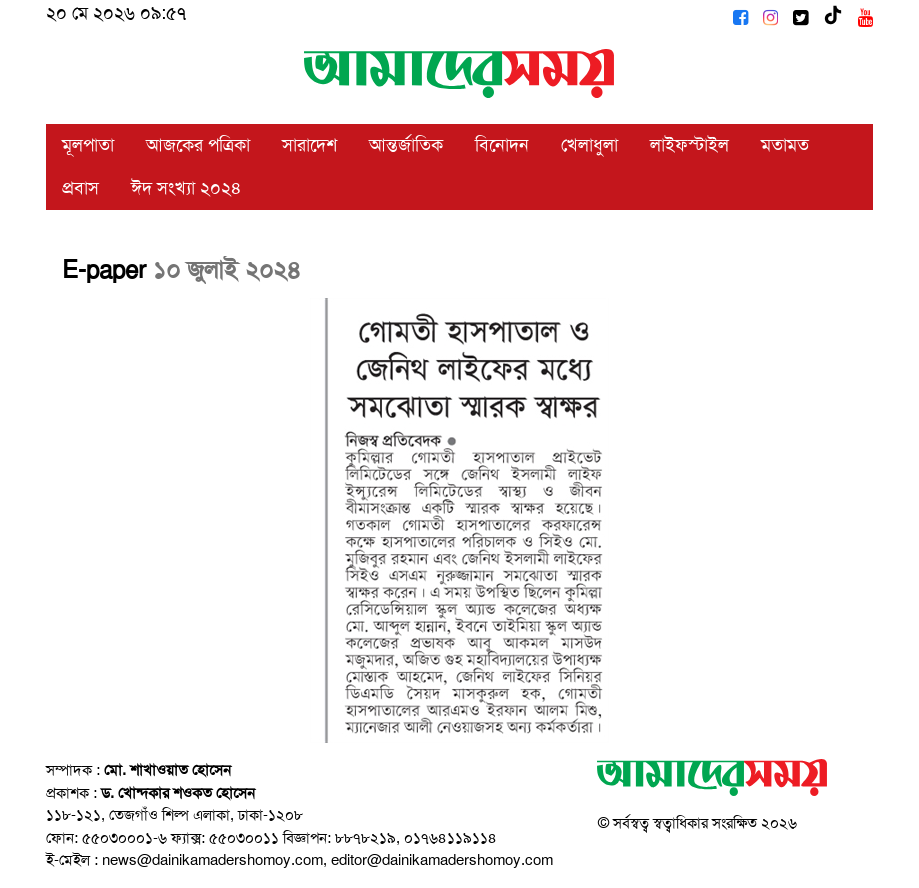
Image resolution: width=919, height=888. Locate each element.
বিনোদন (502, 145)
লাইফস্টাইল (689, 145)
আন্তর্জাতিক (406, 145)
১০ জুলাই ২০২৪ (227, 270)
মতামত (785, 145)
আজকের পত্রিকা (198, 145)
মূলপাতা (88, 145)
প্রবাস (80, 188)
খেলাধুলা (589, 145)
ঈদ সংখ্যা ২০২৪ (186, 188)
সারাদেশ (309, 145)
